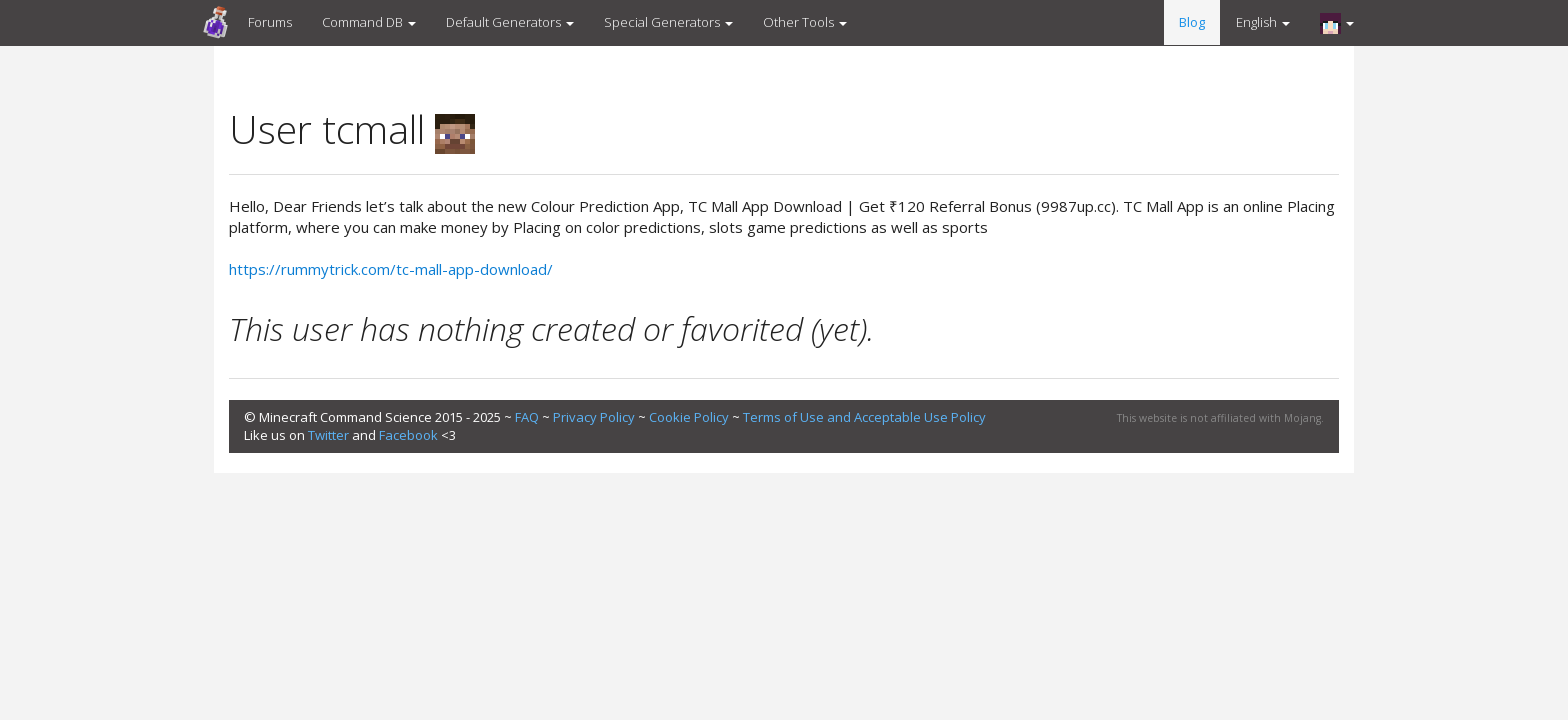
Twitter (328, 435)
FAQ (527, 417)
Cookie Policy (689, 417)
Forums (270, 22)
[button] (1337, 23)
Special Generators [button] (668, 22)
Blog (1192, 22)
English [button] (1263, 22)
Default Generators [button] (510, 22)
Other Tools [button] (805, 22)
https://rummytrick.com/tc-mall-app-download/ (391, 269)
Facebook (408, 435)
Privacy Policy (594, 417)
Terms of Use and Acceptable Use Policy (864, 417)
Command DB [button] (369, 22)
